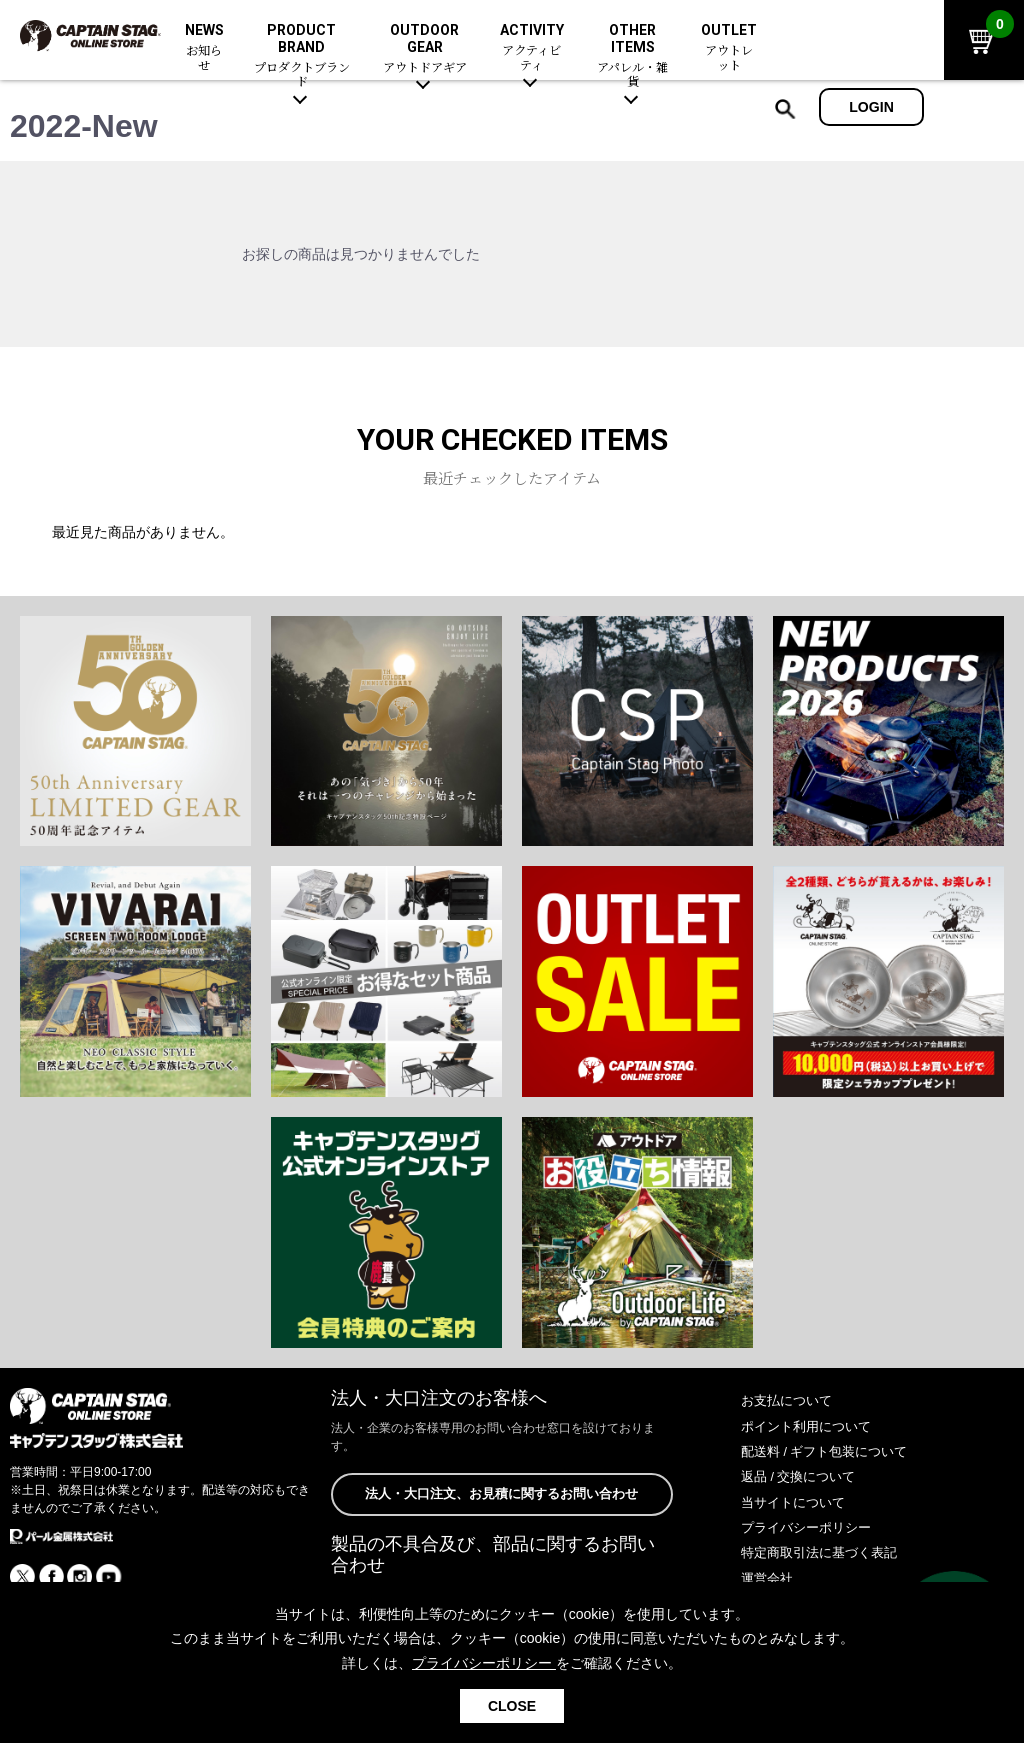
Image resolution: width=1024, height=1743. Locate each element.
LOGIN (871, 107)
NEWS (204, 48)
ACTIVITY (532, 48)
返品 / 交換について (803, 1476)
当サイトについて (797, 1502)
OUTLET (729, 48)
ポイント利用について (811, 1426)
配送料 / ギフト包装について (831, 1451)
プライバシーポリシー (811, 1527)
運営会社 (769, 1578)
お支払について (790, 1400)
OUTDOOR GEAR (425, 49)
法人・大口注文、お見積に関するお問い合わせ (502, 1495)
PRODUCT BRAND (302, 56)
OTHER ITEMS (633, 56)
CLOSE (512, 1706)
